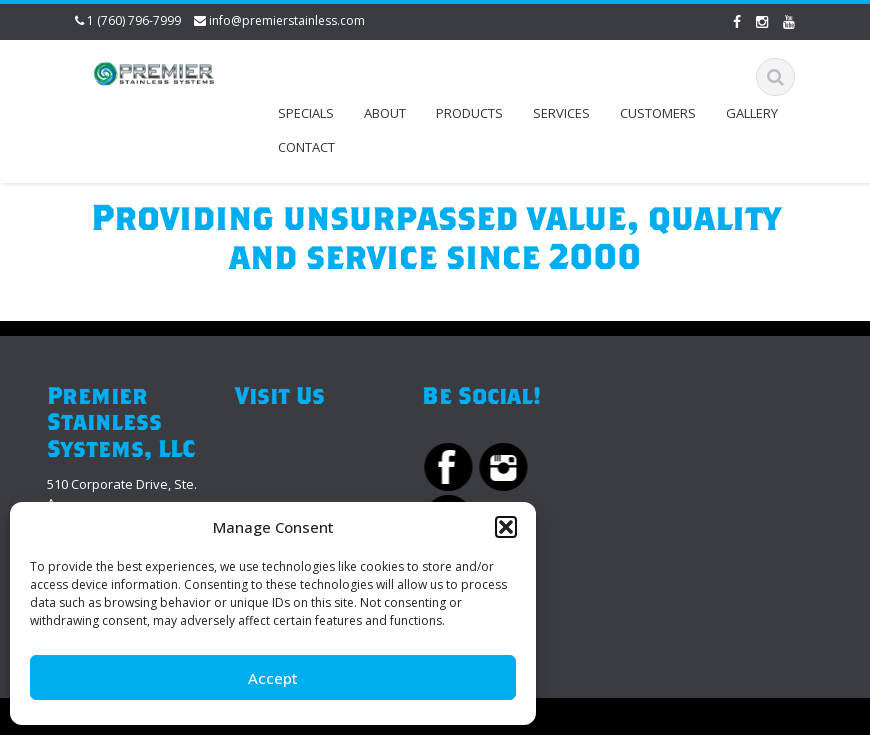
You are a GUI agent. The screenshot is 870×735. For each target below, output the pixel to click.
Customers (658, 113)
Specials (306, 113)
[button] (506, 527)
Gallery (752, 113)
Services (561, 113)
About (385, 113)
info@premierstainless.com (287, 20)
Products (469, 113)
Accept (273, 678)
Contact (306, 147)
